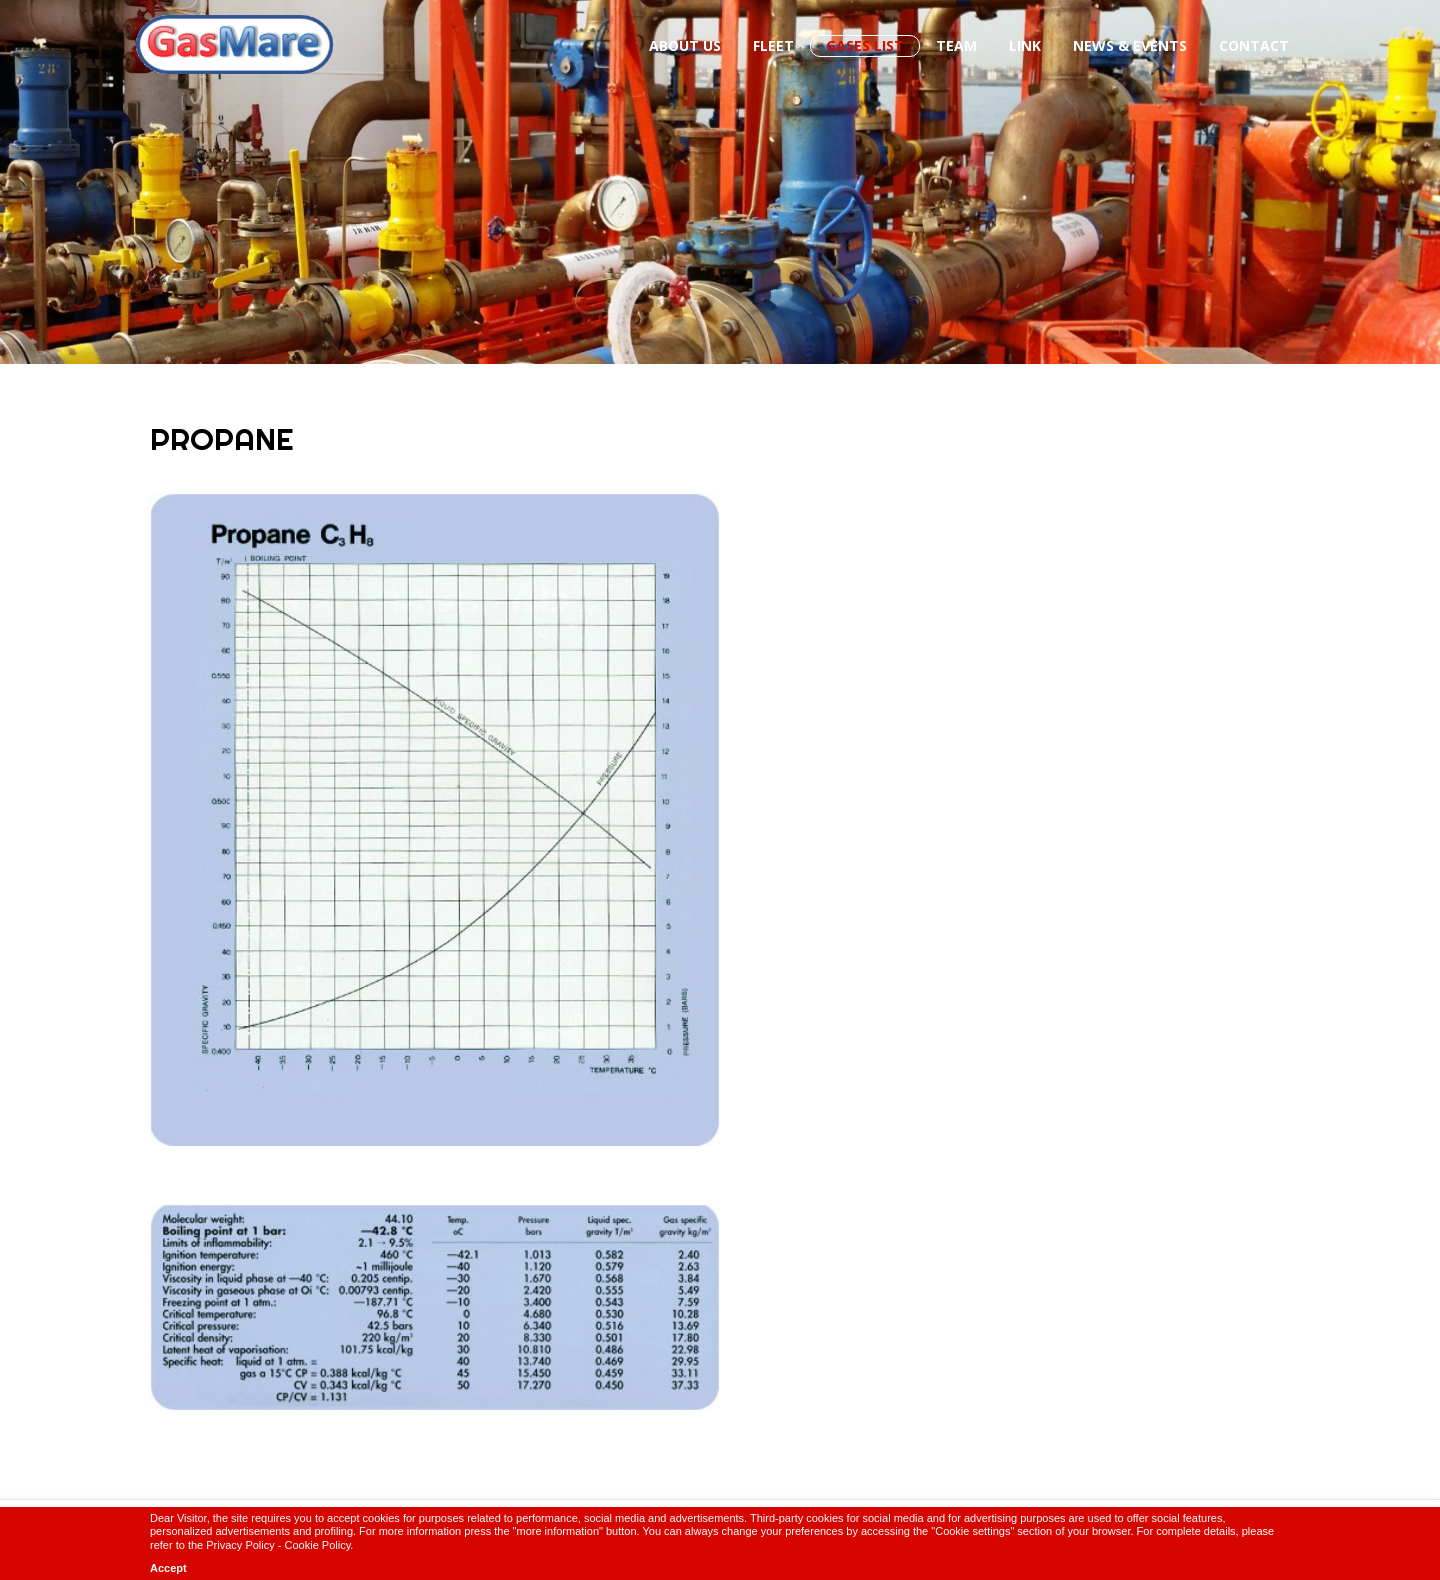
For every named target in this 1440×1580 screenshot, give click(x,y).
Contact (1254, 45)
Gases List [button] (865, 45)
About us (685, 45)
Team (956, 45)
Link (1025, 45)
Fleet (773, 45)
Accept (168, 1568)
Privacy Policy (240, 1545)
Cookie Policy (318, 1545)
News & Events (1130, 45)
